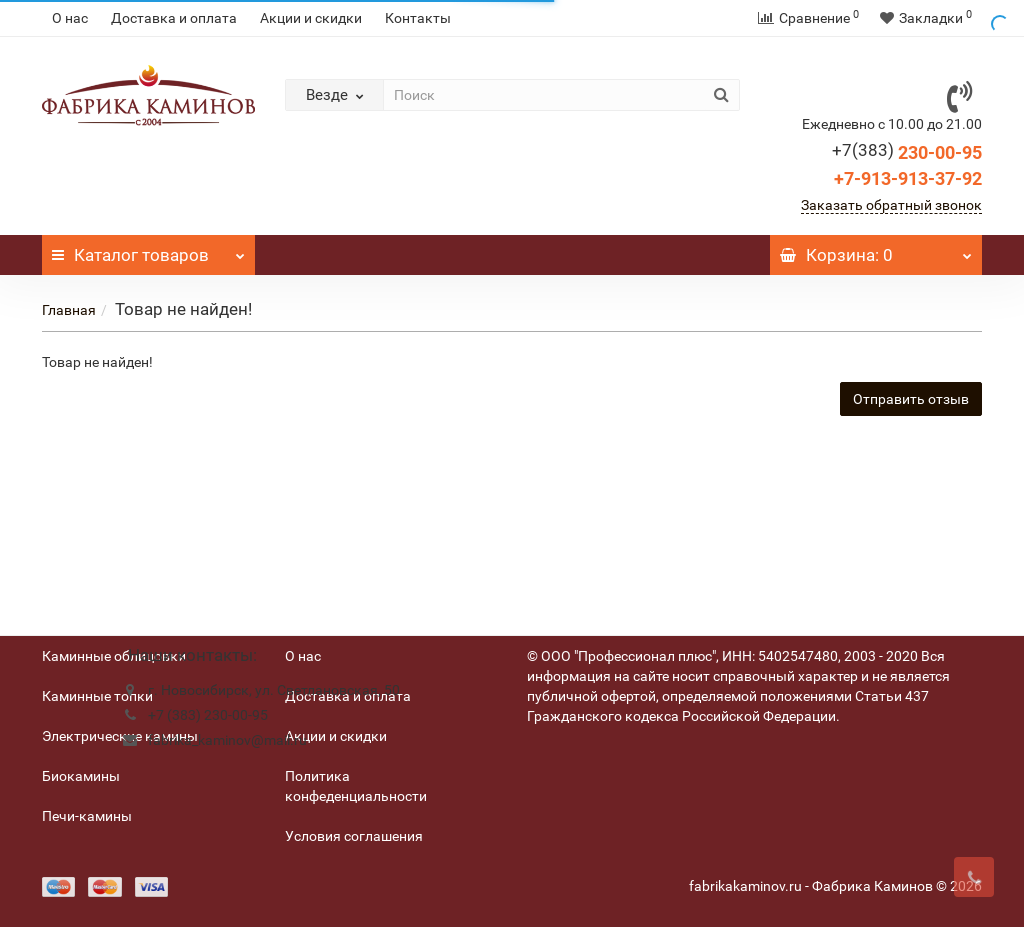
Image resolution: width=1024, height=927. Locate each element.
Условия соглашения (354, 836)
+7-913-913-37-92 (908, 178)
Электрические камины (120, 736)
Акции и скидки (311, 18)
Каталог (148, 250)
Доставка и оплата (174, 18)
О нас (70, 18)
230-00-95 (907, 152)
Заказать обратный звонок (891, 205)
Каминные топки (97, 696)
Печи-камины (87, 816)
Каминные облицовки (114, 656)
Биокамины (81, 776)
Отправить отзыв (911, 399)
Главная (69, 310)
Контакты (418, 18)
